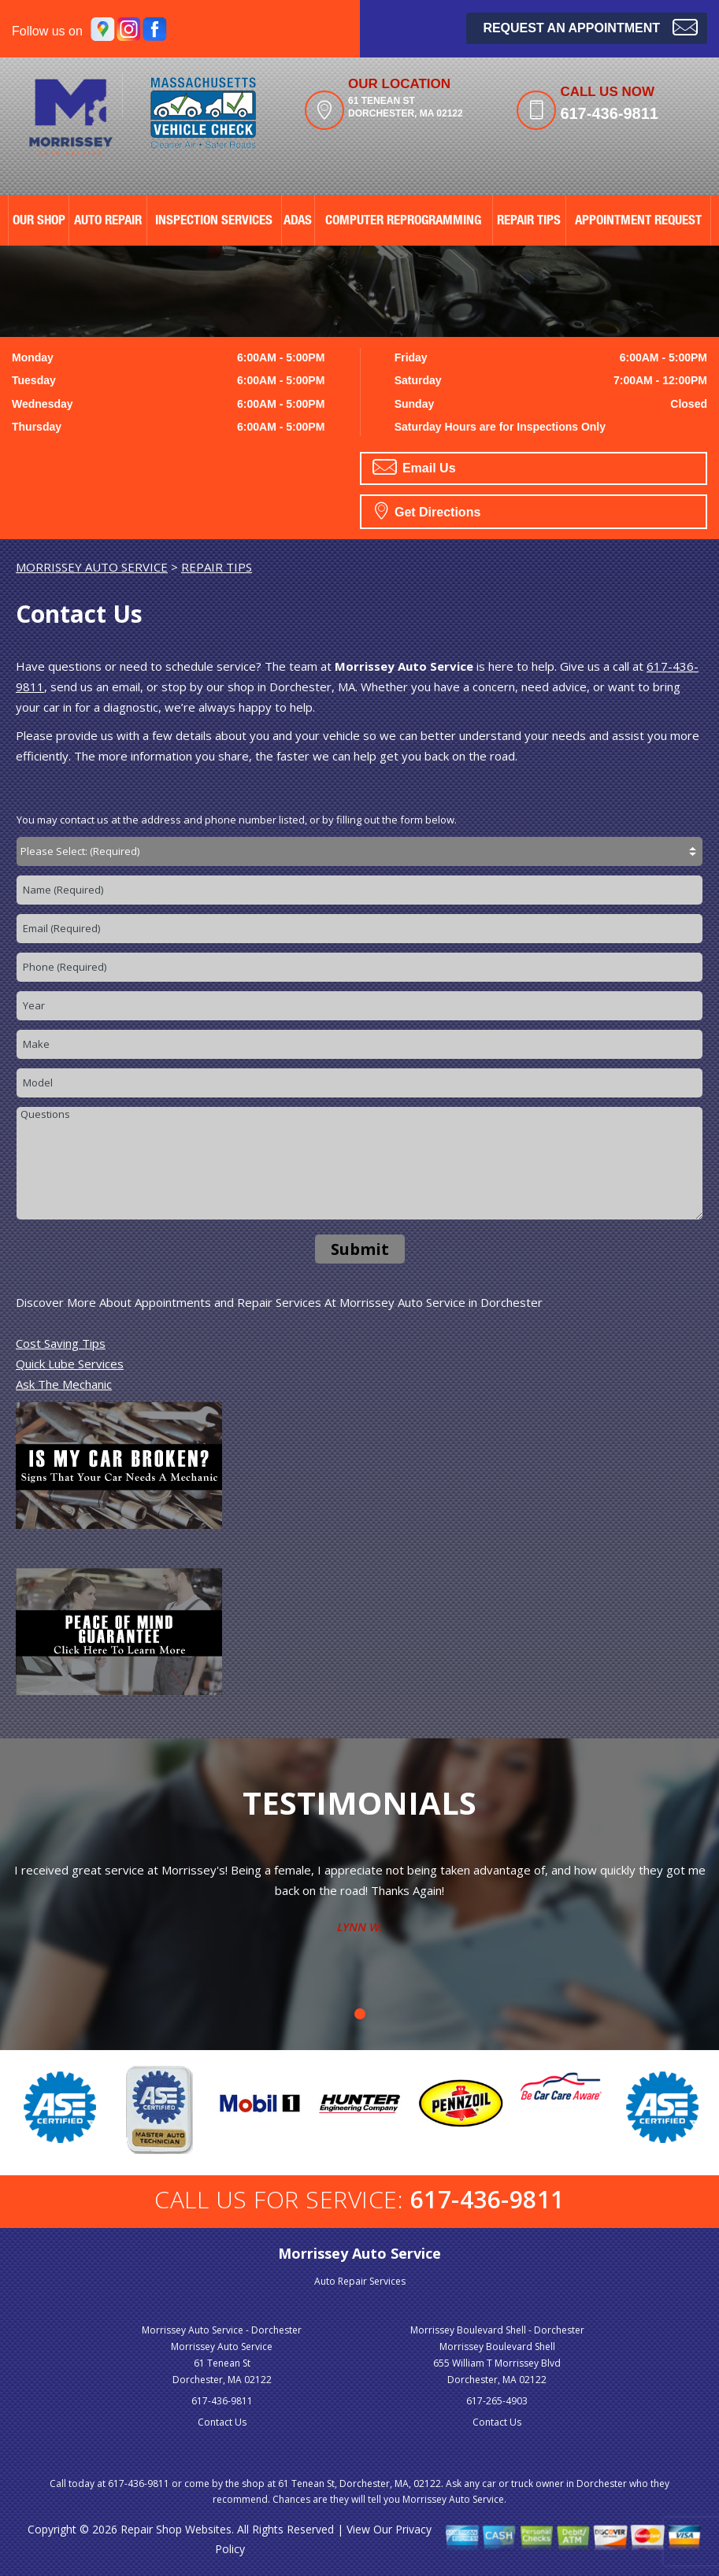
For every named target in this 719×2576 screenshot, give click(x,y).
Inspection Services (213, 221)
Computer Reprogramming (403, 221)
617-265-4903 (497, 2401)
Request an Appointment (590, 26)
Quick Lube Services (70, 1363)
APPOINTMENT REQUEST (638, 221)
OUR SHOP (39, 221)
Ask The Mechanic (64, 1384)
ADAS (298, 221)
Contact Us (222, 2422)
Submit (360, 1249)
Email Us (414, 467)
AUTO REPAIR (108, 221)
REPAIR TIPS (529, 221)
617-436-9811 (609, 113)
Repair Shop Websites (176, 2529)
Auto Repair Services (360, 2281)
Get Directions (428, 510)
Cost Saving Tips (61, 1343)
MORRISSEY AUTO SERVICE (92, 567)
